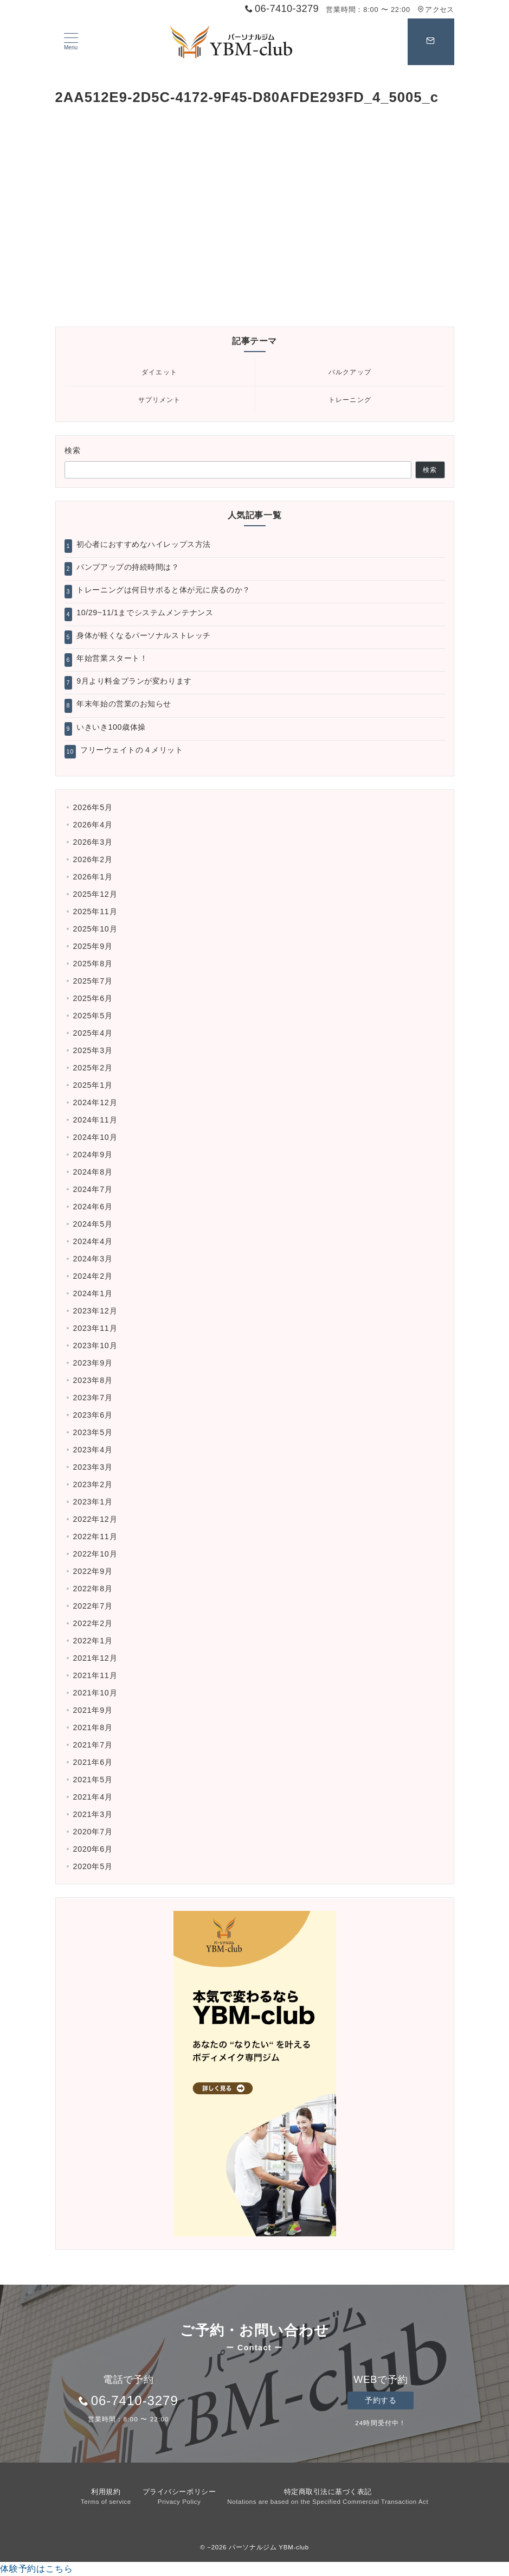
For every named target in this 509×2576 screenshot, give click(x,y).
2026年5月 (93, 807)
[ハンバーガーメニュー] (71, 41)
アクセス (435, 9)
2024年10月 (95, 1137)
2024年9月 (93, 1154)
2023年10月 (95, 1345)
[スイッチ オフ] (431, 41)
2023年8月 (93, 1380)
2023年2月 (93, 1484)
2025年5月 (93, 1015)
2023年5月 (93, 1432)
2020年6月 (93, 1849)
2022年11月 (95, 1536)
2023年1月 (93, 1501)
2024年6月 (93, 1206)
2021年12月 (95, 1658)
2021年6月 (93, 1762)
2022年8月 (93, 1588)
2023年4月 (93, 1449)
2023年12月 (95, 1310)
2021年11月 (95, 1675)
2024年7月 (93, 1189)
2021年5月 (93, 1779)
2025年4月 (93, 1033)
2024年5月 (93, 1224)
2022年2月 (93, 1623)
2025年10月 (95, 928)
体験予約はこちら (36, 2568)
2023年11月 (95, 1328)
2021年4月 (93, 1797)
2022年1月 (93, 1640)
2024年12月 (95, 1102)
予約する (380, 2400)
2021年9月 (93, 1710)
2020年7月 (93, 1831)
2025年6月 (93, 998)
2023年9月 (93, 1363)
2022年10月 (95, 1554)
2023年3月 (93, 1467)
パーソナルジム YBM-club (269, 2547)
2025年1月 (93, 1085)
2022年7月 (93, 1606)
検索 (73, 450)
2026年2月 (93, 859)
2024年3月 (93, 1258)
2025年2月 (93, 1067)
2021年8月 (93, 1727)
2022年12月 (95, 1519)
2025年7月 (93, 981)
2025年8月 (93, 963)
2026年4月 (93, 824)
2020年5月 (93, 1866)
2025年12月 (95, 894)
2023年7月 (93, 1397)
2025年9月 (93, 946)
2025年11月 (95, 911)
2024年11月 (95, 1119)
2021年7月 (93, 1744)
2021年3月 (93, 1814)
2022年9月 (93, 1571)
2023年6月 (93, 1415)
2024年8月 (93, 1172)
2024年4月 (93, 1241)
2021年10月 (95, 1692)
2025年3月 (93, 1050)
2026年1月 (93, 876)
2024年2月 (93, 1276)
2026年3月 (93, 842)
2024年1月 (93, 1293)
